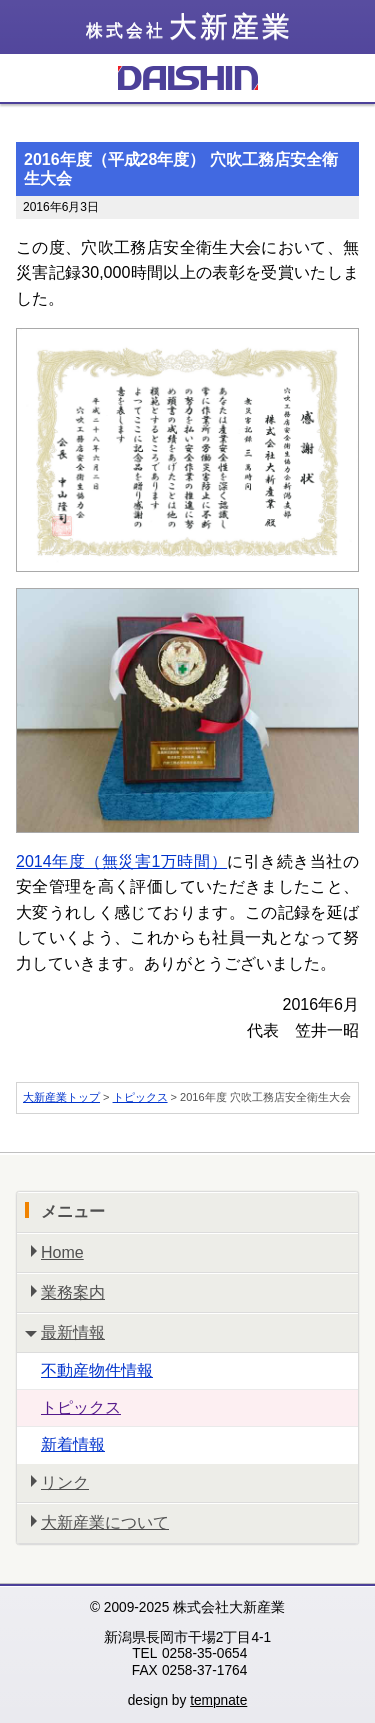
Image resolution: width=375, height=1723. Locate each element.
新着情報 (73, 1444)
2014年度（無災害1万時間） (121, 861)
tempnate (218, 1700)
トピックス (140, 1097)
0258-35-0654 (204, 1653)
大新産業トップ (61, 1097)
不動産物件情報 (97, 1370)
